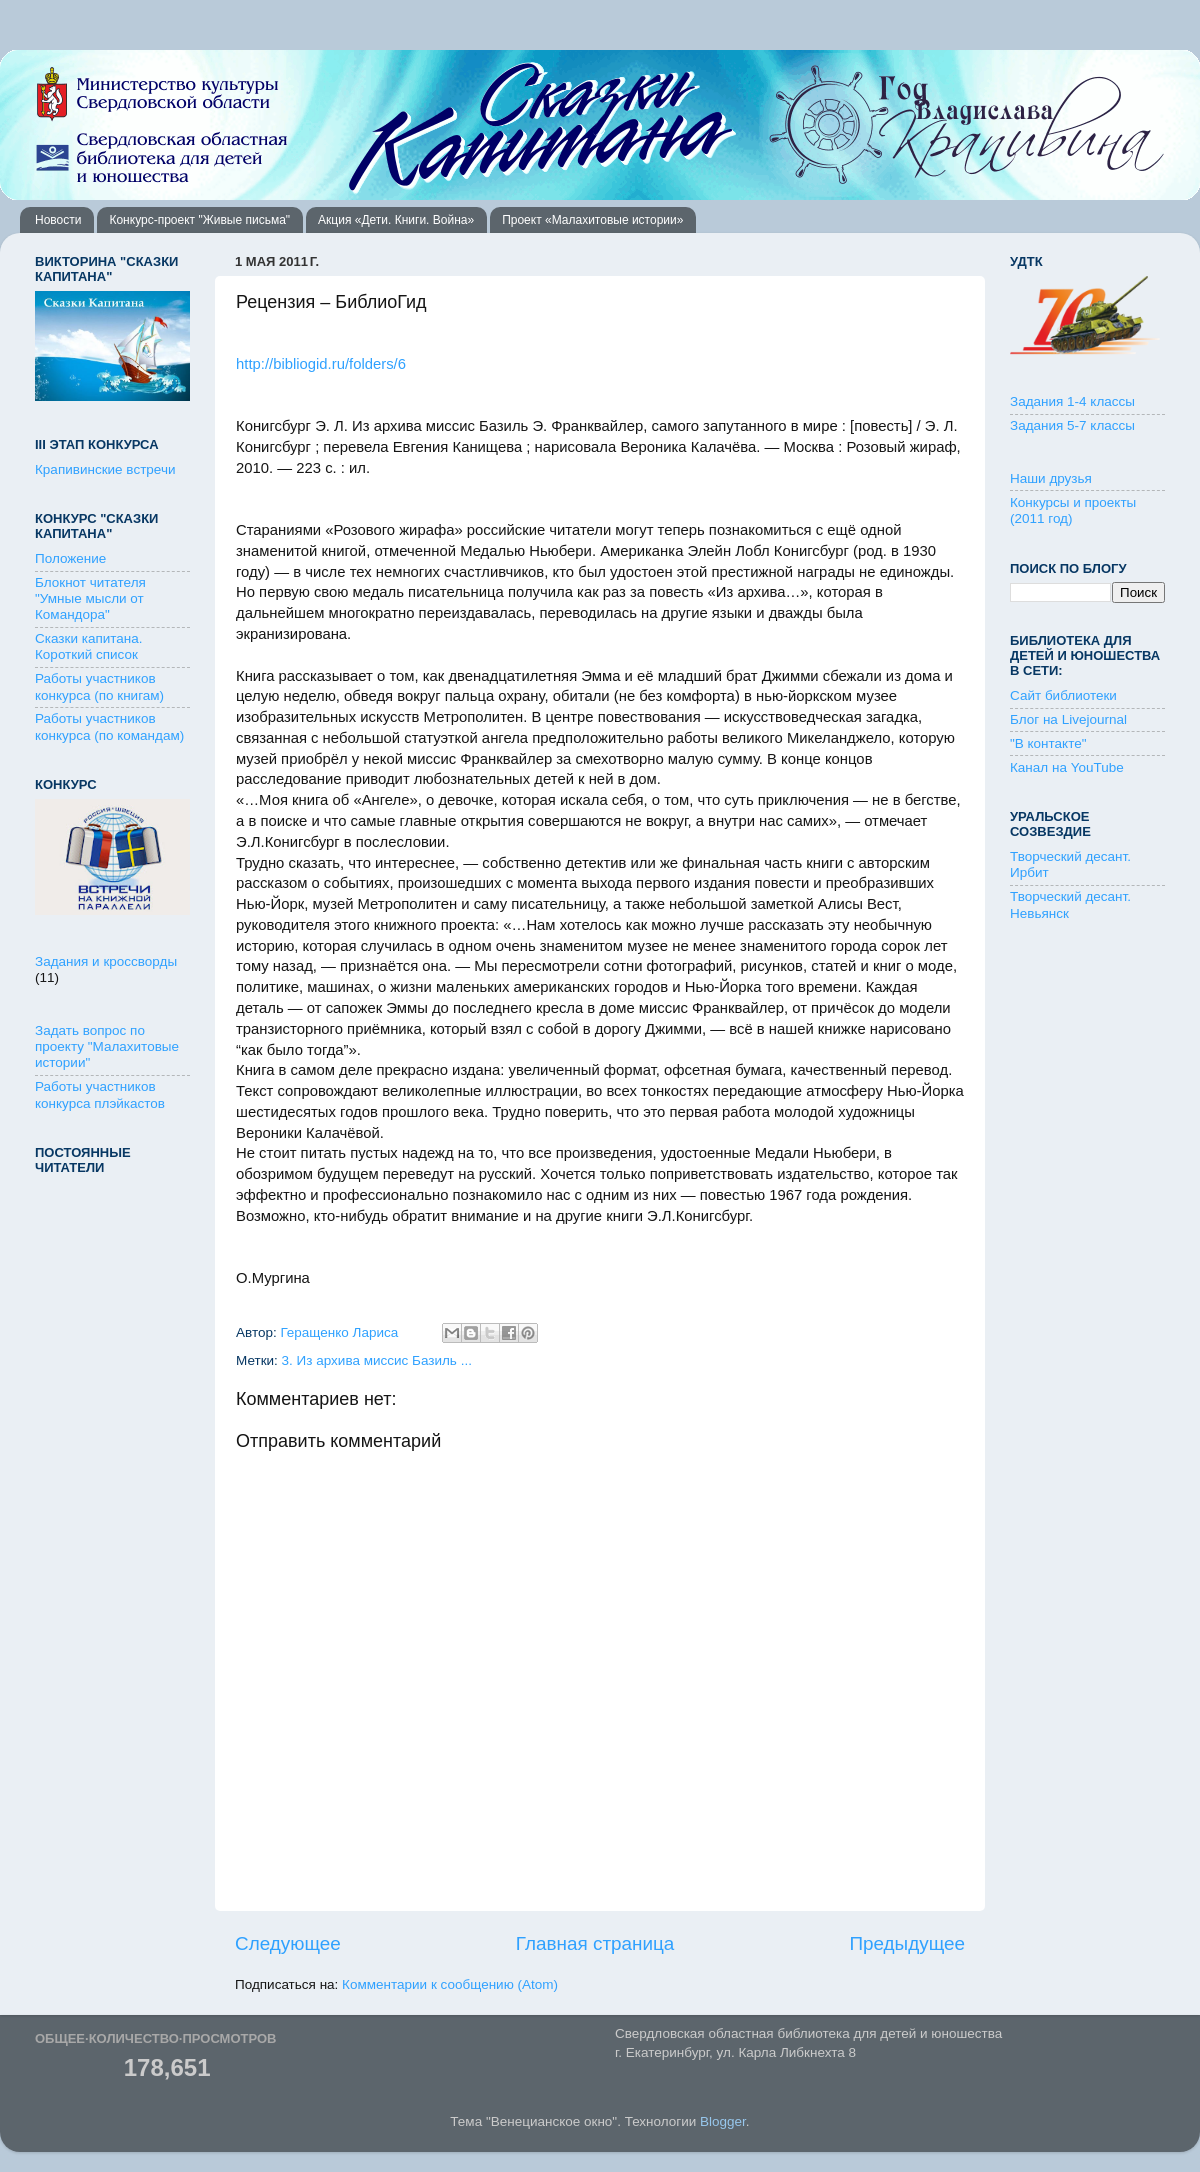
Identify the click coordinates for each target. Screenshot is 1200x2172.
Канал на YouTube (1067, 767)
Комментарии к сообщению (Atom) (450, 1984)
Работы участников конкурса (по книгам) (99, 686)
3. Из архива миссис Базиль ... (377, 1360)
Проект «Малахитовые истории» (592, 220)
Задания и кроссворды (106, 961)
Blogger (723, 2121)
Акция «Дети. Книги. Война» (396, 220)
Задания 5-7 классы (1072, 425)
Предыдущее (907, 1943)
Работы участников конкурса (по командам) (109, 726)
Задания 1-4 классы (1072, 401)
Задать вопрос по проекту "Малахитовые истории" (107, 1046)
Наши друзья (1051, 478)
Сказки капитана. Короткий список (89, 646)
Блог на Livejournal (1068, 719)
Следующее (288, 1943)
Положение (70, 558)
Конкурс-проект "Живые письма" (199, 220)
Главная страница (595, 1943)
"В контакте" (1048, 743)
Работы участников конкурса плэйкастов (100, 1094)
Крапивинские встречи (105, 469)
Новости (58, 220)
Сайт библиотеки (1063, 695)
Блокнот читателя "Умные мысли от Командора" (90, 598)
